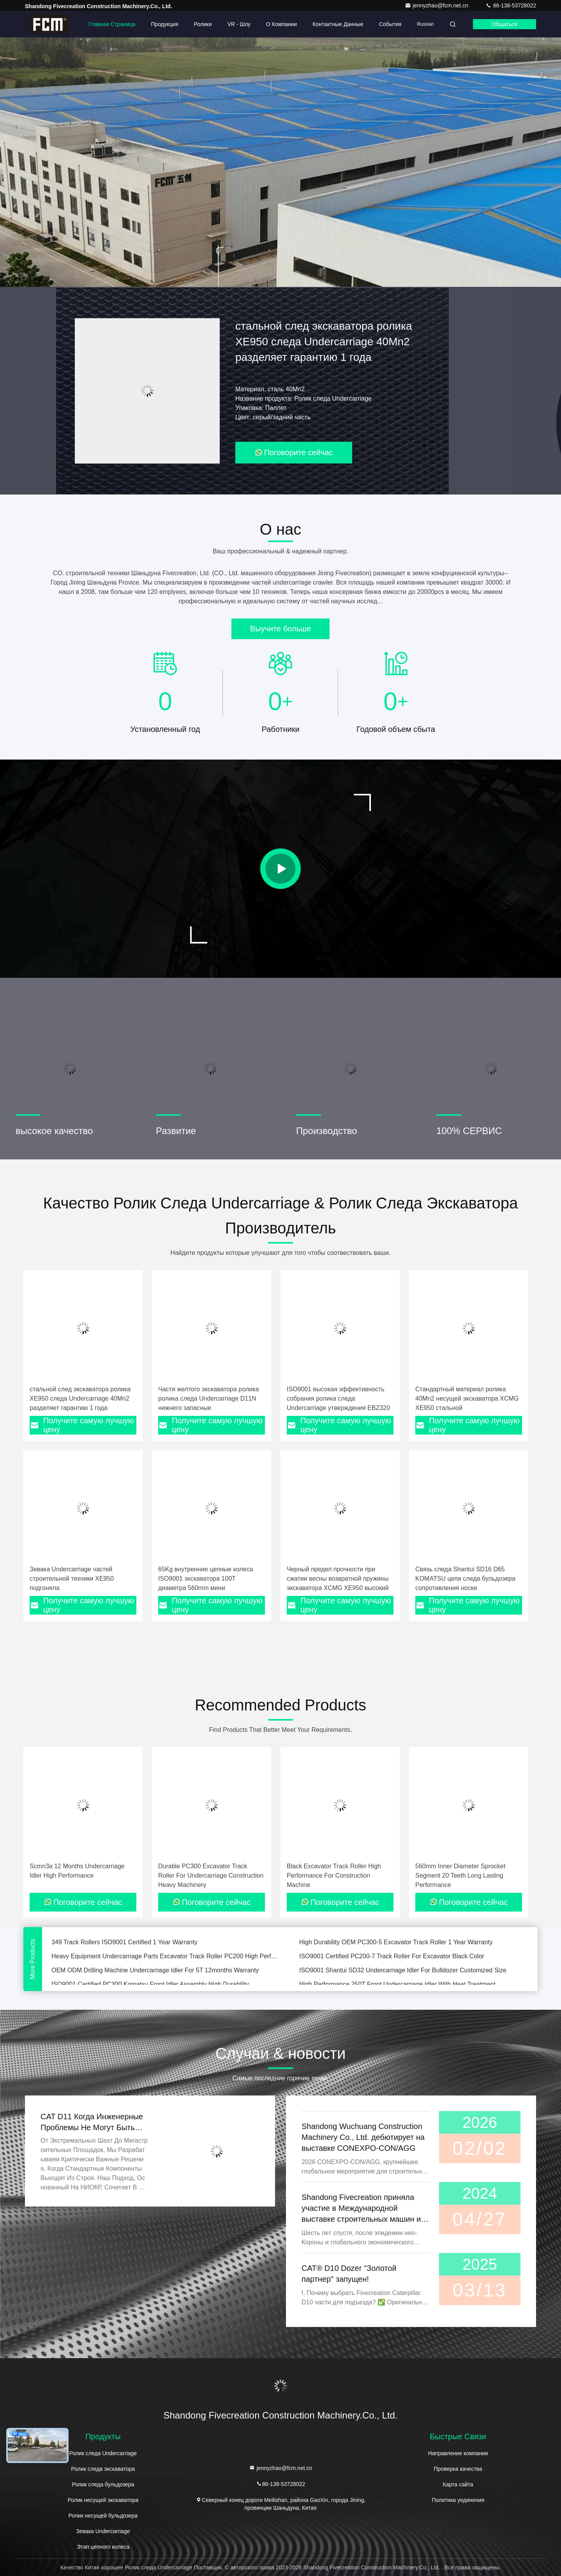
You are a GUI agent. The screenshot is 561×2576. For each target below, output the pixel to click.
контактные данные (337, 24)
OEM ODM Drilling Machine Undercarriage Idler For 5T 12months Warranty (155, 1973)
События (390, 24)
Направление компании (458, 2453)
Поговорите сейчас (294, 452)
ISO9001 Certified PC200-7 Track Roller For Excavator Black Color (391, 1959)
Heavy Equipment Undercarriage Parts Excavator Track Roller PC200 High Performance (165, 1959)
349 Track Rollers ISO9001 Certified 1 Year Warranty (124, 1945)
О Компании (281, 24)
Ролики (203, 24)
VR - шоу (239, 24)
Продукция (164, 24)
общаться (504, 24)
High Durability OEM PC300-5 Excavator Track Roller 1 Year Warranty (395, 1945)
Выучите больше (280, 628)
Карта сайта (458, 2484)
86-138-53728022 (510, 5)
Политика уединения (458, 2500)
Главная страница (112, 24)
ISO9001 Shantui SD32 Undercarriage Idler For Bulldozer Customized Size (402, 1973)
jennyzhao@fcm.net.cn (437, 5)
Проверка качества (458, 2469)
